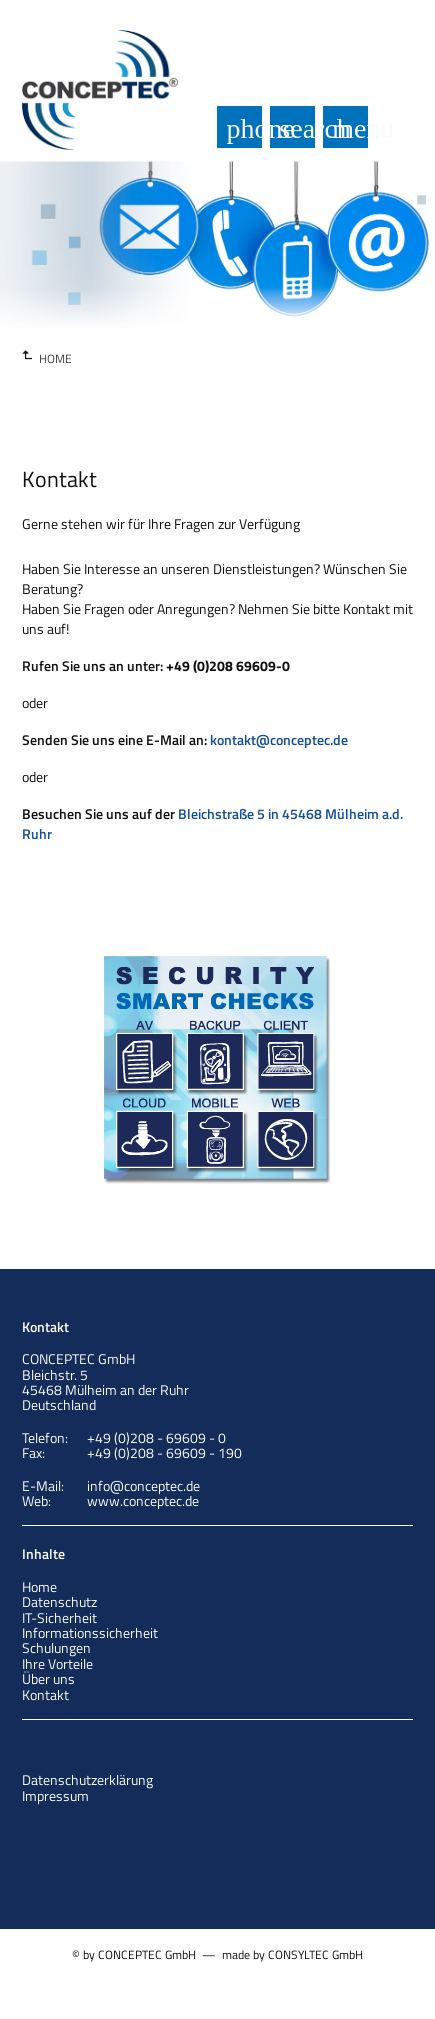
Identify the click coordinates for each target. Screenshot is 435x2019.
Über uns (48, 1678)
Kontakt (45, 1694)
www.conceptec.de (143, 1500)
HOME (55, 358)
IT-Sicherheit (59, 1617)
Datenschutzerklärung (87, 1779)
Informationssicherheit (90, 1632)
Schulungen (56, 1647)
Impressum (55, 1795)
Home (39, 1586)
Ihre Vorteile (57, 1663)
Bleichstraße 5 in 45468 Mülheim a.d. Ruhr (212, 823)
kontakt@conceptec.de (279, 739)
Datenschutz (59, 1601)
